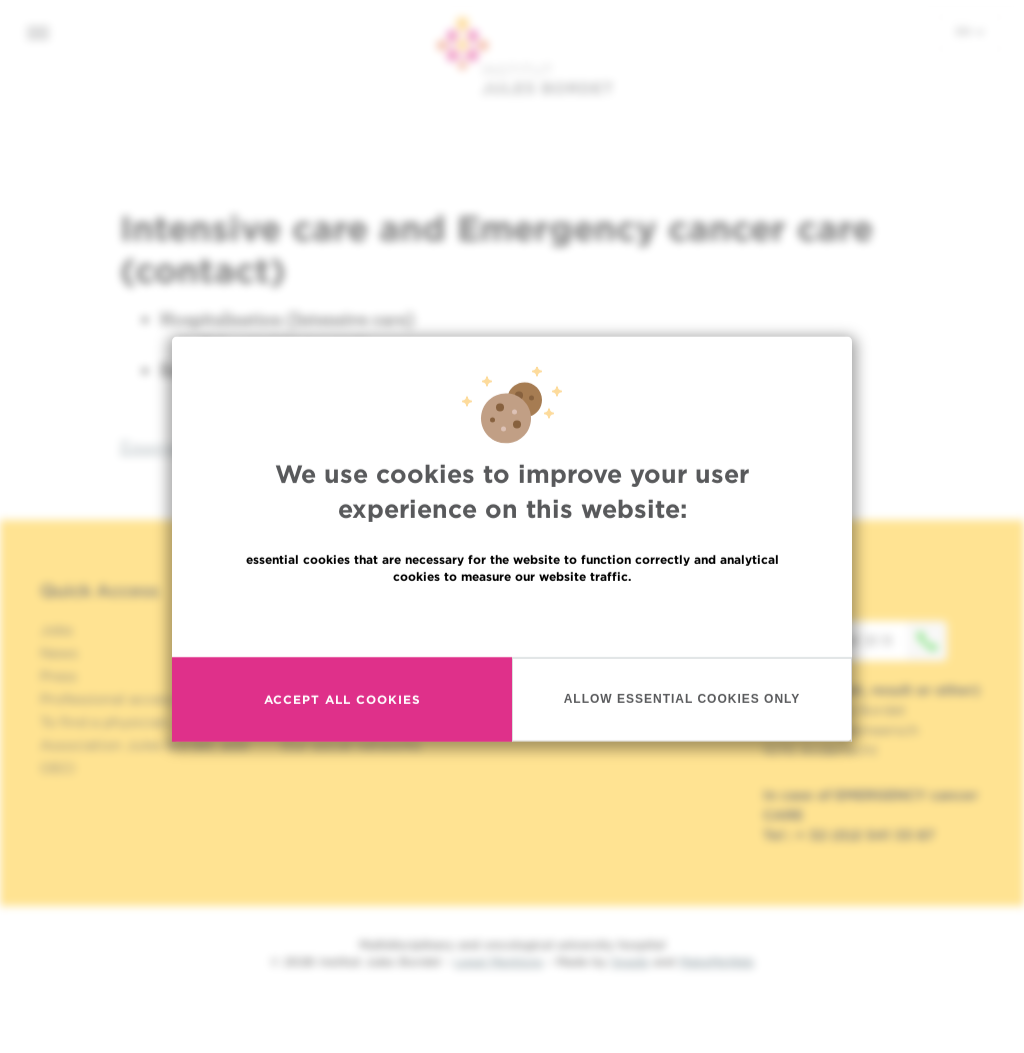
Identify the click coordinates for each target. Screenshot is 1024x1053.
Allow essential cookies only (682, 756)
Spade (630, 961)
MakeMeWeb (716, 961)
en (970, 31)
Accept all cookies (342, 756)
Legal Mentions (498, 961)
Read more (512, 676)
